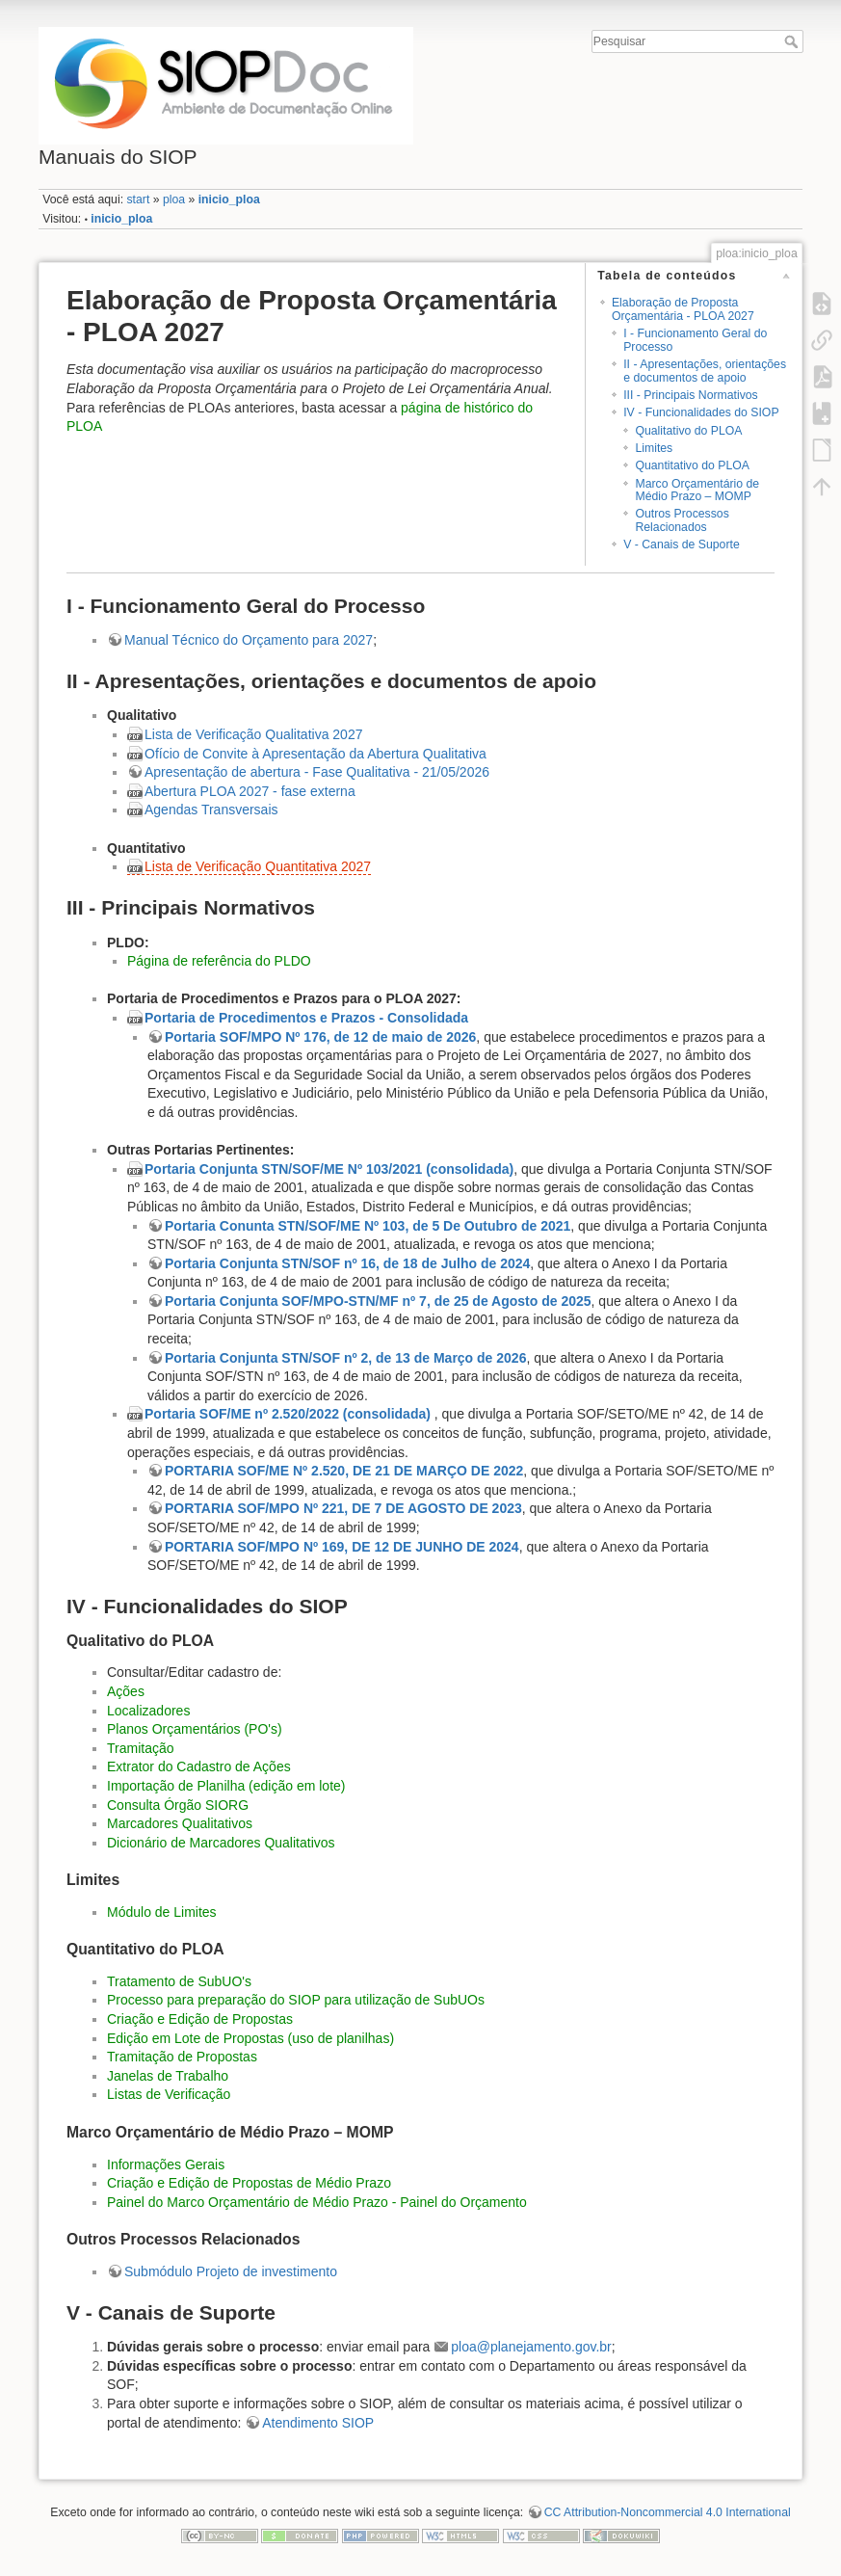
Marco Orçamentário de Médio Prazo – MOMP (697, 490)
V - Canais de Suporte (681, 544)
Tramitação (140, 1748)
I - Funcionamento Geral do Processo (695, 340)
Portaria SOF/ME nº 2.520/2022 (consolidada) (288, 1413)
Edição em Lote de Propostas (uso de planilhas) (250, 2038)
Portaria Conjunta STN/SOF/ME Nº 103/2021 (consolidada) (329, 1169)
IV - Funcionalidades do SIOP (700, 412)
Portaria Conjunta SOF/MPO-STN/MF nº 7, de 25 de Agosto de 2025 (378, 1301)
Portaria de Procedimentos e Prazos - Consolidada (306, 1017)
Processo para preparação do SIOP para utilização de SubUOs (296, 1999)
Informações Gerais (165, 2164)
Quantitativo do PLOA (692, 465)
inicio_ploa (229, 199)
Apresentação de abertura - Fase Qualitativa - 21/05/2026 (317, 772)
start (137, 199)
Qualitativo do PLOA (688, 431)
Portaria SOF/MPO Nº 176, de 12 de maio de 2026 (320, 1037)
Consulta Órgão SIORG (178, 1805)
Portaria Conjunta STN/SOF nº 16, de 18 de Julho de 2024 (347, 1263)
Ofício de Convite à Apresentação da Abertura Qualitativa (315, 753)
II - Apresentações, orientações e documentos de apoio (704, 371)
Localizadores (148, 1710)
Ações (126, 1691)
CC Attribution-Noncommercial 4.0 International (667, 2512)
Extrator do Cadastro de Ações (199, 1766)
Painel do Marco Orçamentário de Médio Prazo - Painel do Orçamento (317, 2202)
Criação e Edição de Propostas (200, 2019)
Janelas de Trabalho (167, 2076)
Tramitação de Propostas (182, 2056)
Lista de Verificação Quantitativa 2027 (258, 866)
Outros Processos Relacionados (681, 520)
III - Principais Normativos (690, 395)
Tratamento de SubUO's (179, 1981)
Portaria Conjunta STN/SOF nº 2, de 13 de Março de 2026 (345, 1358)
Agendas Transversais (211, 809)
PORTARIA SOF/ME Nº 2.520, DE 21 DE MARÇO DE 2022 (344, 1470)
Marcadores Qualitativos (179, 1823)
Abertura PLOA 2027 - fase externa (250, 791)
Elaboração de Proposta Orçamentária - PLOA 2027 (683, 309)
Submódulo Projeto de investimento (230, 2271)
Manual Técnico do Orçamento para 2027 (248, 640)
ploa (174, 199)
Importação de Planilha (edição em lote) (226, 1785)
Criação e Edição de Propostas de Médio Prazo (249, 2183)
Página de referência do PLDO (219, 961)
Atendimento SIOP (318, 2422)
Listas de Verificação (168, 2094)
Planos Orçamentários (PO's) (194, 1729)
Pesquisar (793, 41)
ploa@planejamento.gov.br (531, 2346)
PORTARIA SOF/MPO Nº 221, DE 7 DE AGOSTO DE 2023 (343, 1508)
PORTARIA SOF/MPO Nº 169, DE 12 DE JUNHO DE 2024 (342, 1546)
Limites (653, 448)
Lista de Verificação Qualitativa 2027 (253, 734)
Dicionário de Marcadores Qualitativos (221, 1842)
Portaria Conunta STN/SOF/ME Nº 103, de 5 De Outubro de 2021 (367, 1226)
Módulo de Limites (162, 1912)
